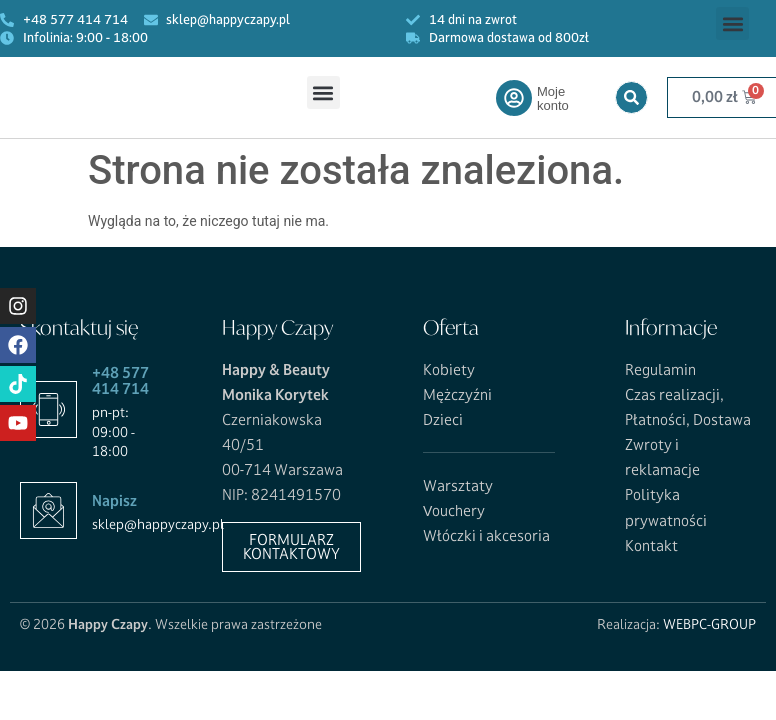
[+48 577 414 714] (48, 409)
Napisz (114, 500)
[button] (732, 23)
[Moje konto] (514, 98)
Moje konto (553, 98)
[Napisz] (48, 510)
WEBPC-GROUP (709, 624)
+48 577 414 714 (120, 381)
